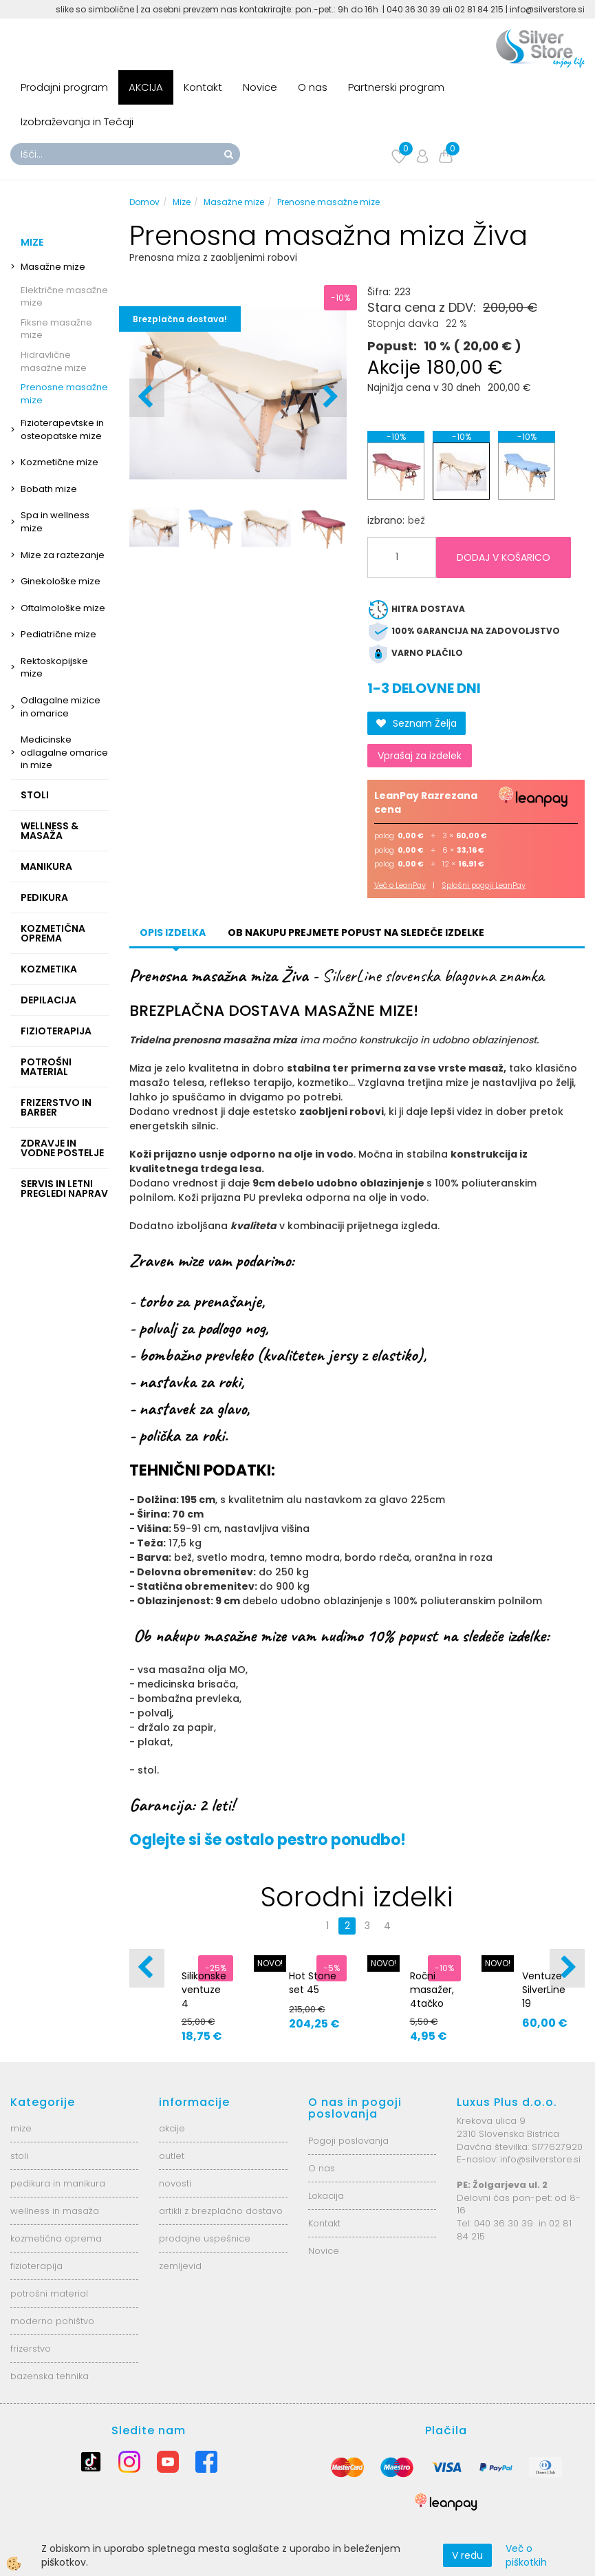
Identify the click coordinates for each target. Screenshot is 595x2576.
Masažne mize (53, 266)
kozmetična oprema (56, 2238)
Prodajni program (64, 87)
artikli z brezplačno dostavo (221, 2210)
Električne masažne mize (64, 297)
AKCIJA (146, 87)
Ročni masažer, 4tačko (432, 1989)
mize (21, 2128)
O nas (312, 87)
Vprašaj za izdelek (420, 756)
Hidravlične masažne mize (54, 361)
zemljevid (180, 2265)
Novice (260, 87)
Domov (144, 202)
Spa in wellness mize (55, 522)
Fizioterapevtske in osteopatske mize (62, 429)
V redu (467, 2555)
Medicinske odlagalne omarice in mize (64, 752)
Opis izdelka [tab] (173, 932)
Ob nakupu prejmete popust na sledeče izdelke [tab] (356, 932)
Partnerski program (396, 87)
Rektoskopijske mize (54, 667)
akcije (172, 2128)
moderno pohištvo (52, 2321)
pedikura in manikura (57, 2183)
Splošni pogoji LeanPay (484, 885)
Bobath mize (49, 489)
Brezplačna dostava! (180, 319)
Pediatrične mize (58, 634)
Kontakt (203, 87)
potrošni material (49, 2293)
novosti (175, 2183)
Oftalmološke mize (63, 608)
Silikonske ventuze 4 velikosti (204, 1996)
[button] (329, 398)
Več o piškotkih (526, 2555)
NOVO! (270, 1963)
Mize (182, 202)
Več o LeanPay (400, 885)
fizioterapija (36, 2265)
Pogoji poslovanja (348, 2140)
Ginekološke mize (60, 581)
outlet (171, 2155)
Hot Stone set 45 (312, 1983)
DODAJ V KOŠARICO (503, 557)
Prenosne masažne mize (64, 394)
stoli (19, 2155)
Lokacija (326, 2195)
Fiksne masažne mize (56, 329)
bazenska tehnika (49, 2376)
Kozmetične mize (59, 462)
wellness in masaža (54, 2210)
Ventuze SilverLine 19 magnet (543, 1996)
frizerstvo (30, 2348)
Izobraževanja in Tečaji (77, 121)
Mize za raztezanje (63, 555)
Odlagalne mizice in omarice (60, 707)
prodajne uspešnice (204, 2238)
